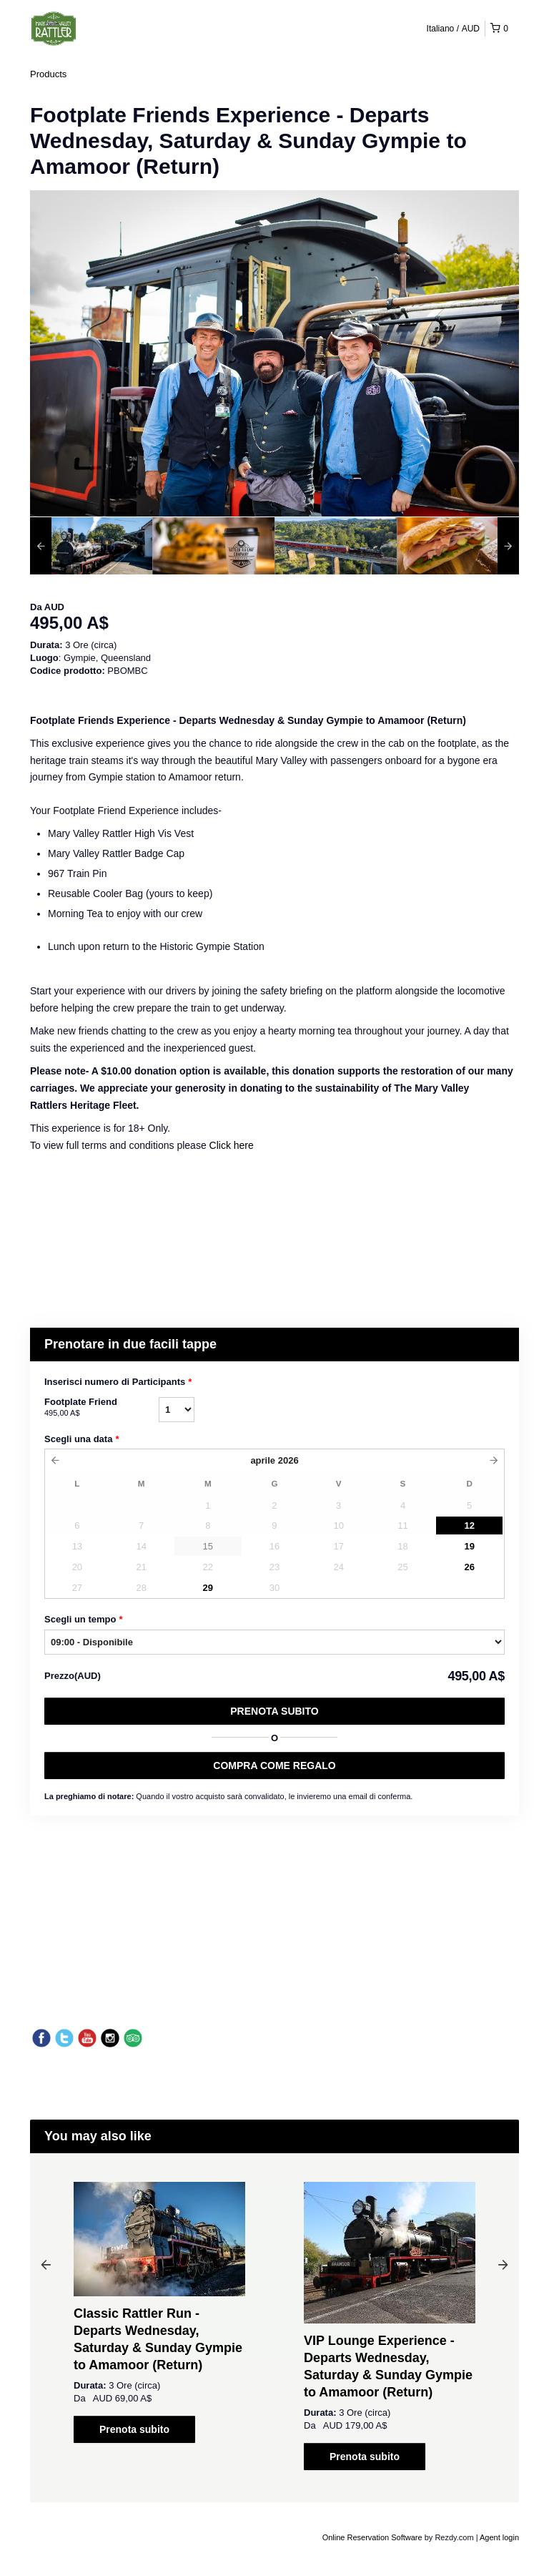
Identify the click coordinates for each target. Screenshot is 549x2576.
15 (208, 1546)
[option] (91, 545)
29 (208, 1587)
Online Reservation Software (372, 2537)
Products (48, 74)
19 (469, 1546)
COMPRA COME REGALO (274, 1765)
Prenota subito (274, 1711)
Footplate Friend (101, 1407)
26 (469, 1567)
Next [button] (503, 2264)
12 (469, 1525)
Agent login (499, 2537)
